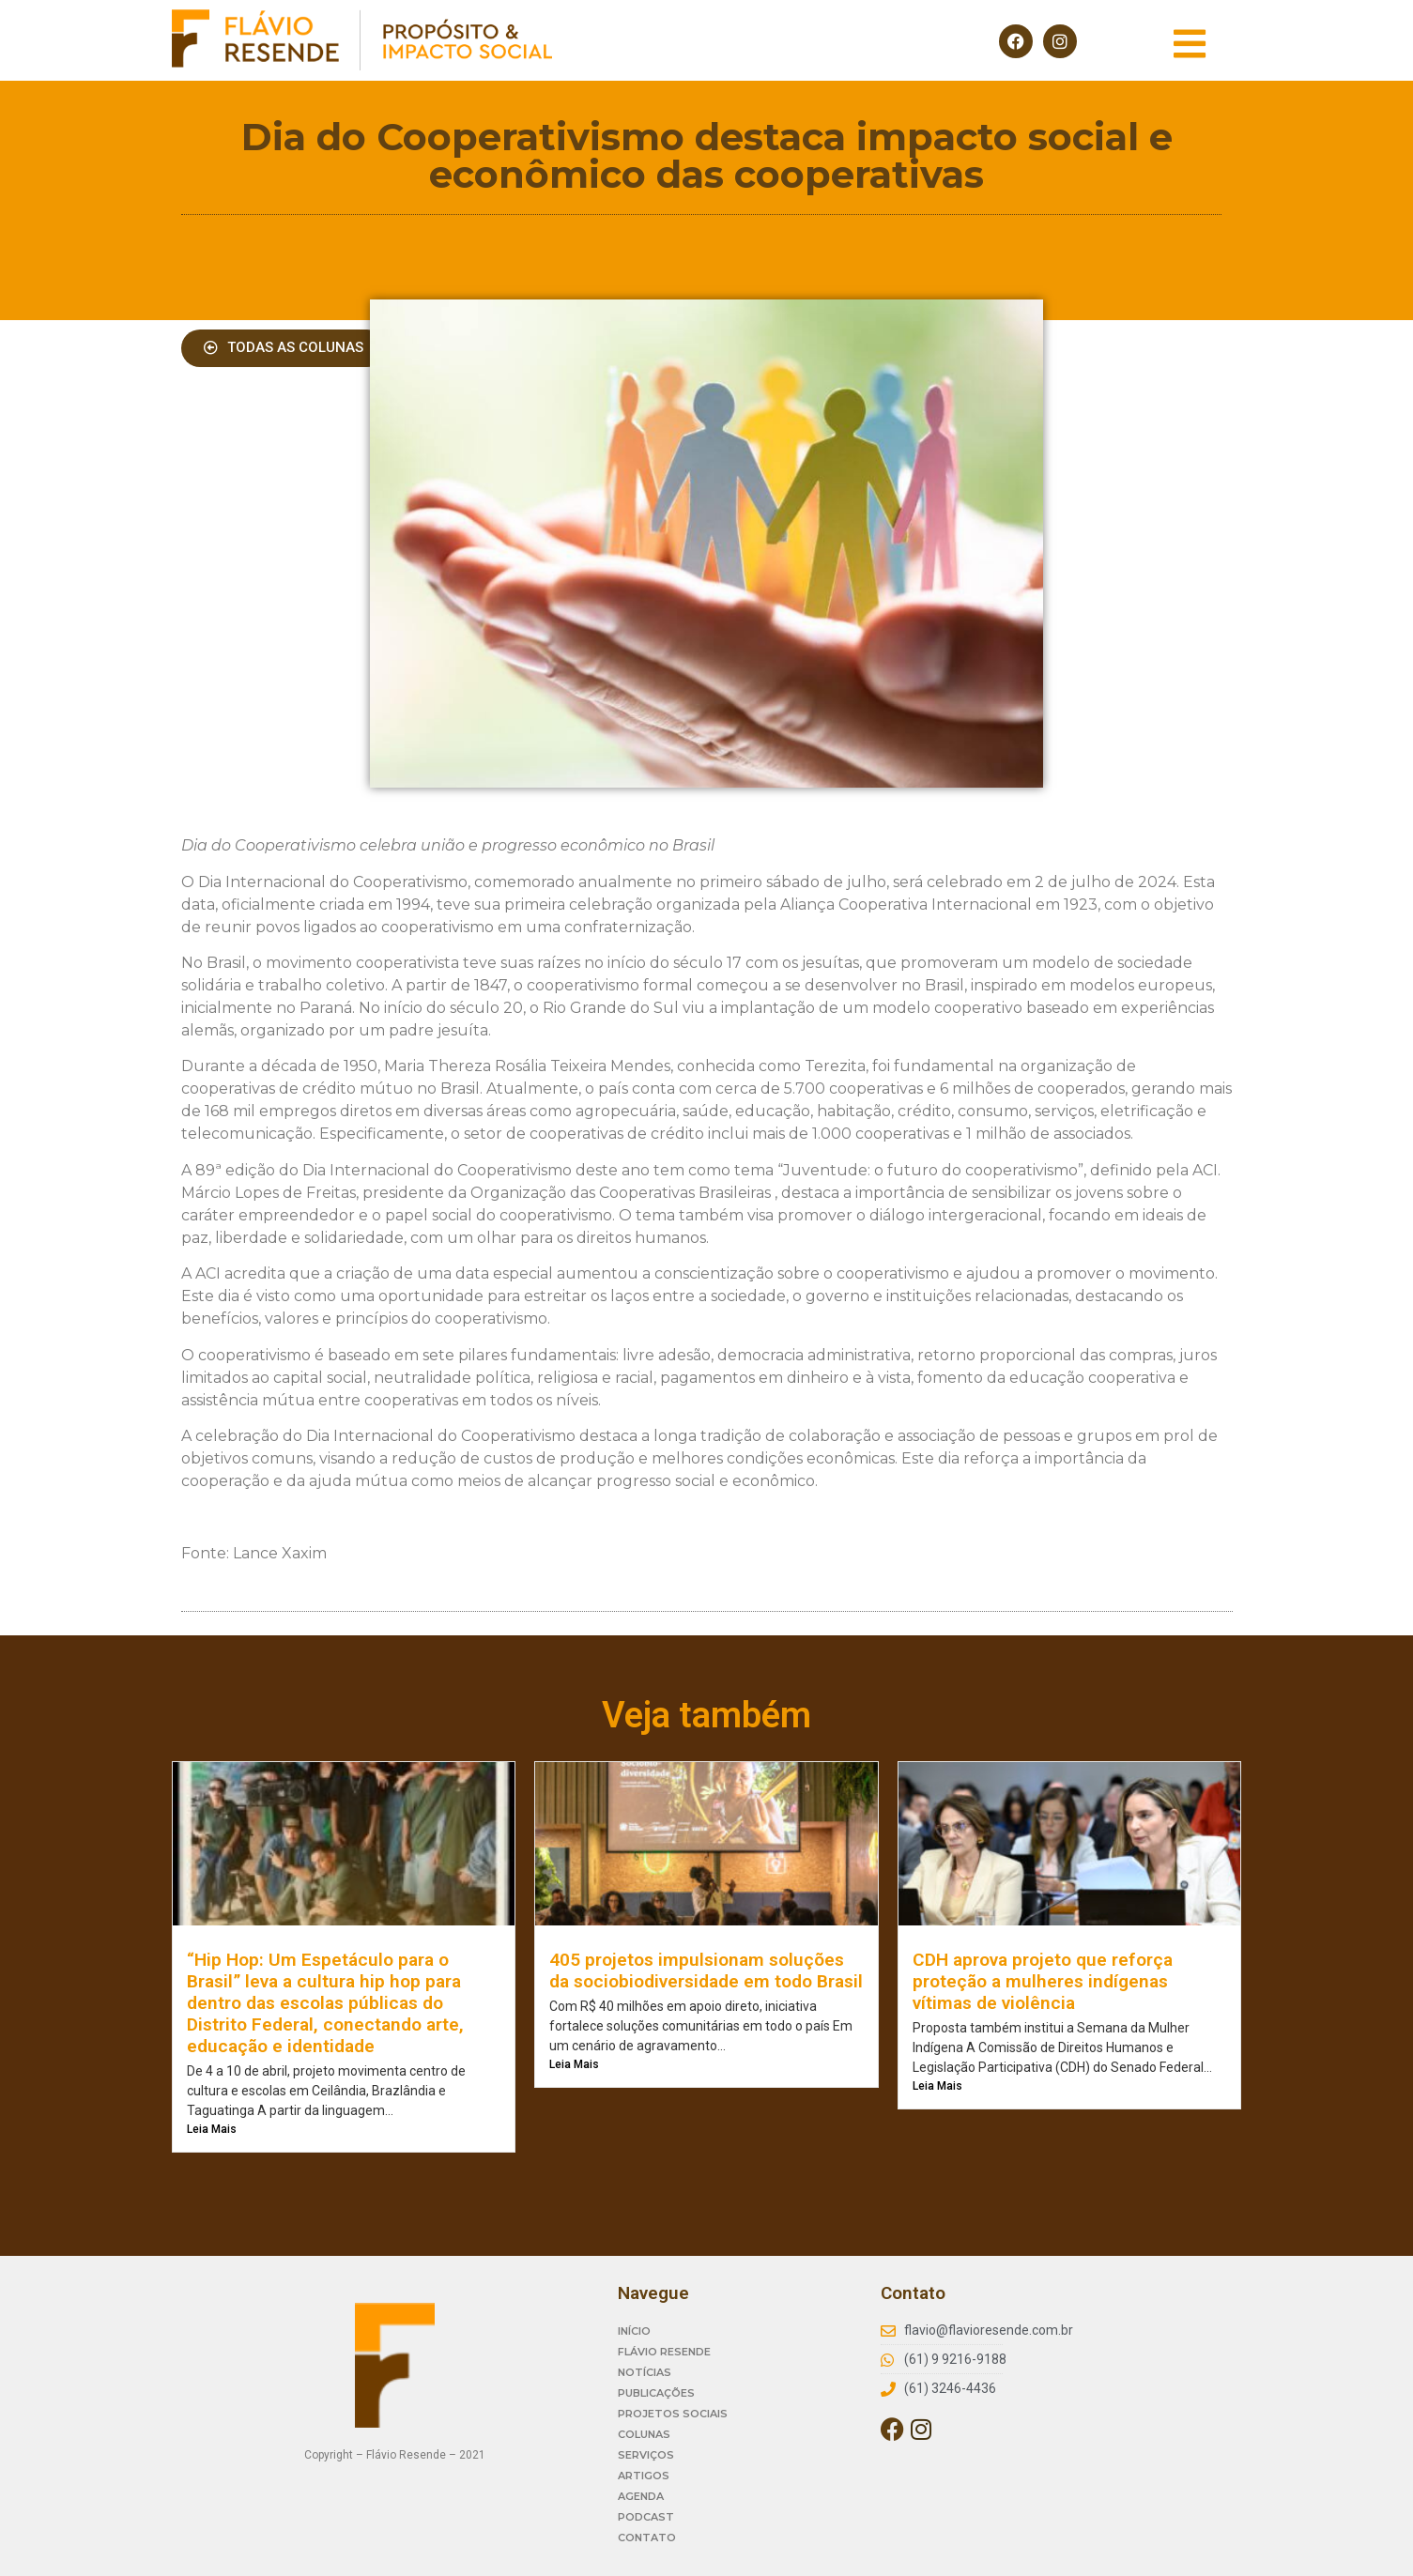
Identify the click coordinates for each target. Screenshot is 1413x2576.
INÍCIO (634, 2331)
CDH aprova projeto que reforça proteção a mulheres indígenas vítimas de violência (1043, 1981)
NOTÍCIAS (644, 2372)
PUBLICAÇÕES (656, 2393)
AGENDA (641, 2496)
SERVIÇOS (646, 2454)
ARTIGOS (643, 2475)
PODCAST (646, 2516)
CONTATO (647, 2537)
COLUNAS (644, 2434)
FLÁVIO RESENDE (664, 2351)
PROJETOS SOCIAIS (673, 2413)
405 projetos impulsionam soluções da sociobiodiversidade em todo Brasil (706, 1970)
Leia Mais (212, 2129)
